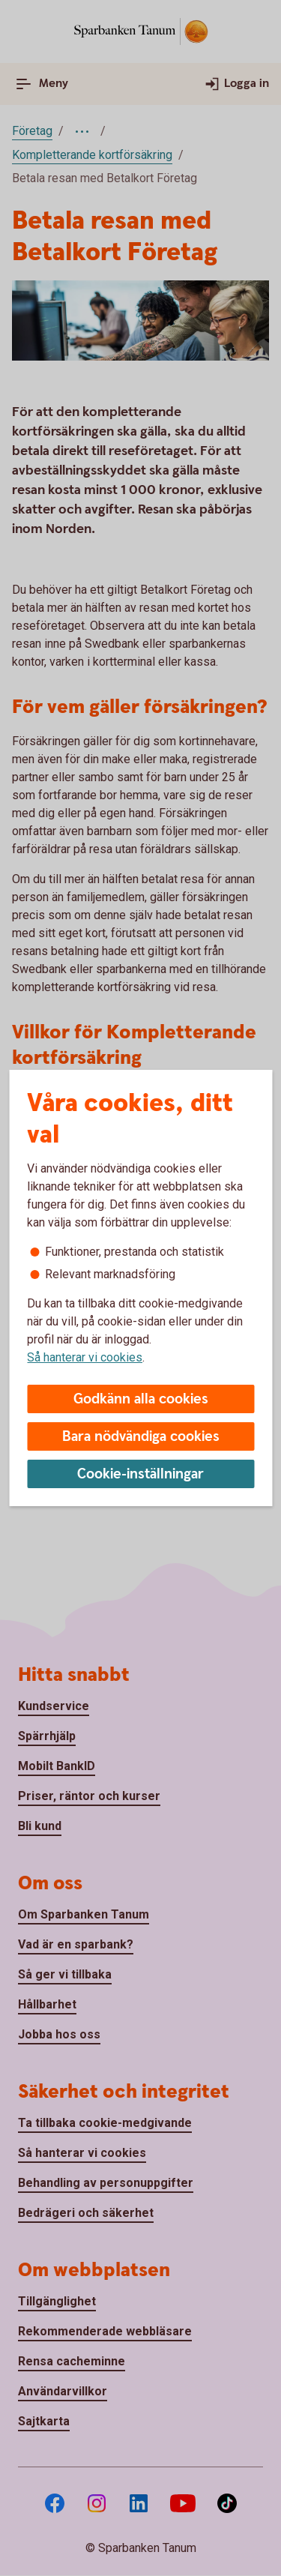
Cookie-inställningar (140, 1474)
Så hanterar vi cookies (84, 1357)
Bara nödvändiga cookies (141, 1436)
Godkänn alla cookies (140, 1399)
